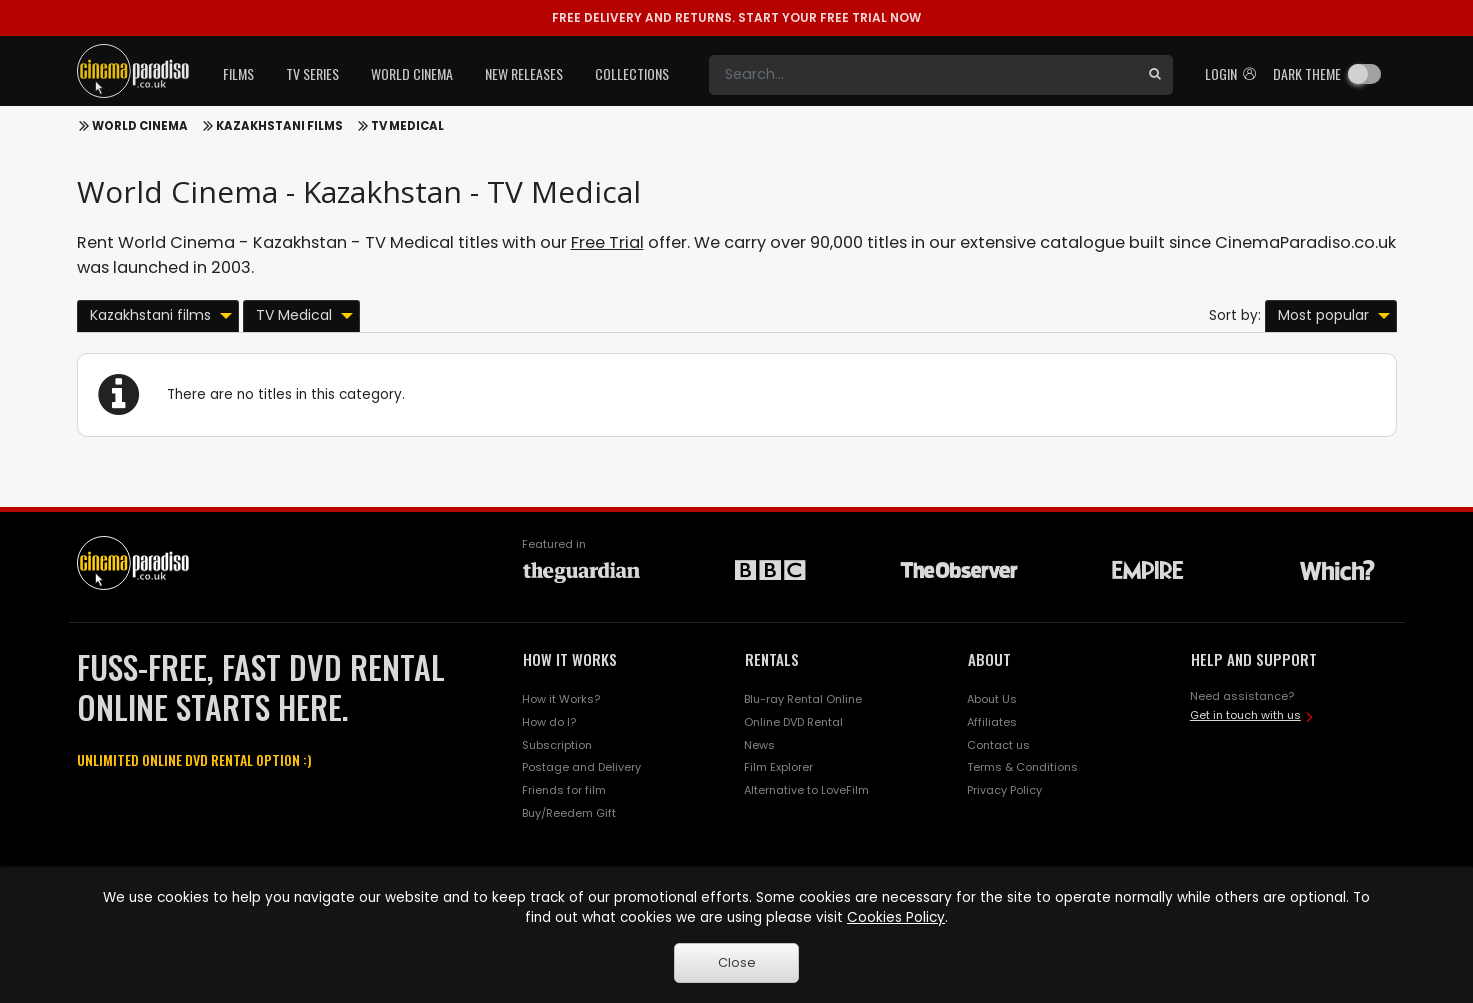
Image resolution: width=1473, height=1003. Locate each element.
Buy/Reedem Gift (569, 813)
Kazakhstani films (279, 126)
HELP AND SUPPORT (1254, 659)
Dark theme (1307, 73)
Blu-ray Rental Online (803, 699)
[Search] (923, 75)
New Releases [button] (524, 73)
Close (737, 962)
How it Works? (561, 699)
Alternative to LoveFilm (806, 790)
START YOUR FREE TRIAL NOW (736, 17)
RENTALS (772, 659)
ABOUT (989, 659)
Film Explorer (778, 767)
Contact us (998, 745)
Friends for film (564, 790)
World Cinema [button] (412, 73)
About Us (992, 699)
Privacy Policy (1004, 790)
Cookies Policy (896, 917)
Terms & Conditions (1022, 767)
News (759, 745)
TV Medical (407, 126)
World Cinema (140, 126)
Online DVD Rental (793, 722)
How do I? (549, 722)
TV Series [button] (312, 73)
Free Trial (607, 242)
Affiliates (992, 722)
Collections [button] (632, 73)
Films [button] (238, 73)
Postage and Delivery (581, 767)
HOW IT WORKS (570, 659)
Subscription (557, 745)
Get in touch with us (1245, 715)
